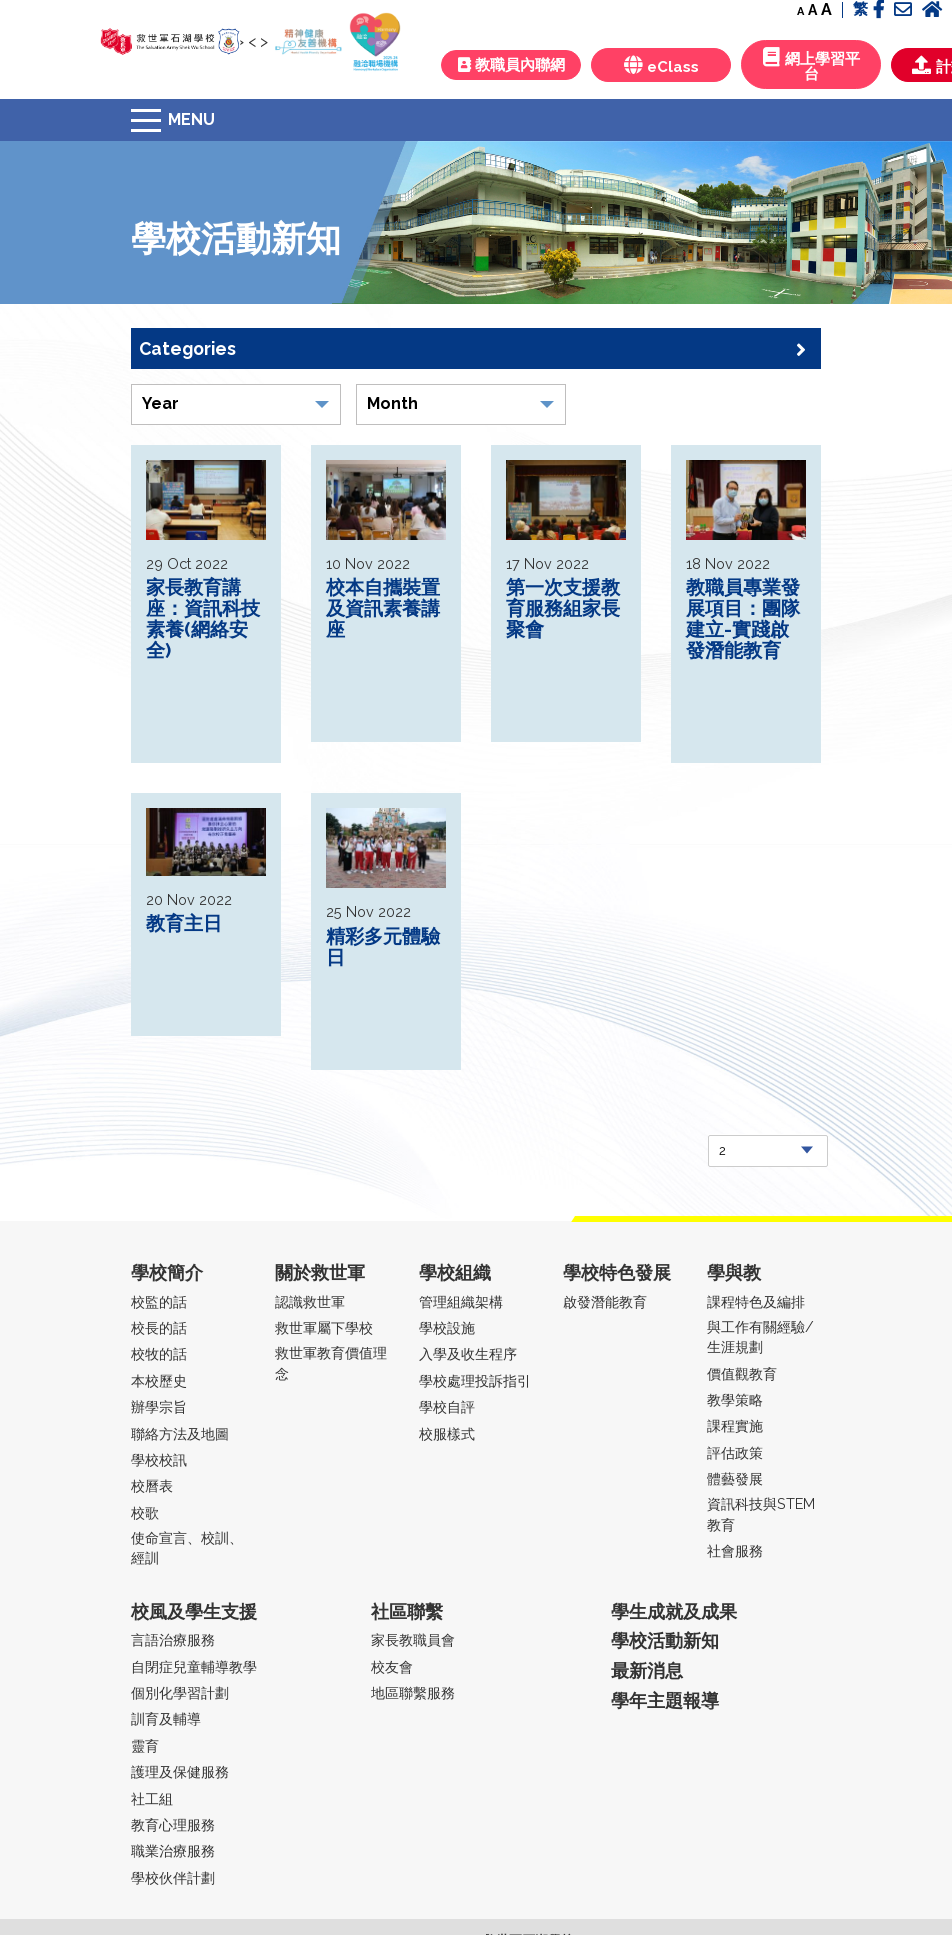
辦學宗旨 (159, 1406)
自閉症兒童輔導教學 (194, 1666)
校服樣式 (447, 1433)
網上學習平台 (811, 65)
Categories (472, 349)
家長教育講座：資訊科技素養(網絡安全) (203, 618)
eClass (661, 65)
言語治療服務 (173, 1639)
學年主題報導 (665, 1700)
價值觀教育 (742, 1373)
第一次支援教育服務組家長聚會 (563, 608)
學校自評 (447, 1406)
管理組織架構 (461, 1301)
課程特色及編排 (756, 1301)
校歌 (145, 1512)
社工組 (152, 1798)
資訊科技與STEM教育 (761, 1513)
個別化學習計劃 (180, 1692)
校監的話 (159, 1301)
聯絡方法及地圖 (180, 1433)
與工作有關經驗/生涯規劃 (760, 1336)
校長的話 (159, 1327)
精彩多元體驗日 (383, 946)
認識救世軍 (310, 1301)
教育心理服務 (173, 1824)
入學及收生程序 (468, 1353)
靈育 (145, 1745)
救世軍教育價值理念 (331, 1362)
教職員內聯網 (511, 65)
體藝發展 (735, 1478)
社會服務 (735, 1550)
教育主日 (184, 923)
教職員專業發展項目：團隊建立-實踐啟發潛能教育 (743, 618)
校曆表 (152, 1485)
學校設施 (447, 1327)
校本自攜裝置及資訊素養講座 (383, 608)
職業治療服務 (173, 1850)
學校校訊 (159, 1459)
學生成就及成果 (674, 1611)
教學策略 (735, 1399)
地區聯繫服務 (413, 1692)
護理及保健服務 (180, 1771)
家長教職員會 (413, 1639)
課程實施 (735, 1425)
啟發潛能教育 (605, 1301)
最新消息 (647, 1670)
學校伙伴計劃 (173, 1877)
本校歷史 (159, 1380)
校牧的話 (159, 1353)
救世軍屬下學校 (324, 1327)
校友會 (392, 1666)
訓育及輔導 (166, 1718)
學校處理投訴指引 (475, 1380)
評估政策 (735, 1452)
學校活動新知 (665, 1640)
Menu (191, 119)
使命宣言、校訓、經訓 (187, 1547)
